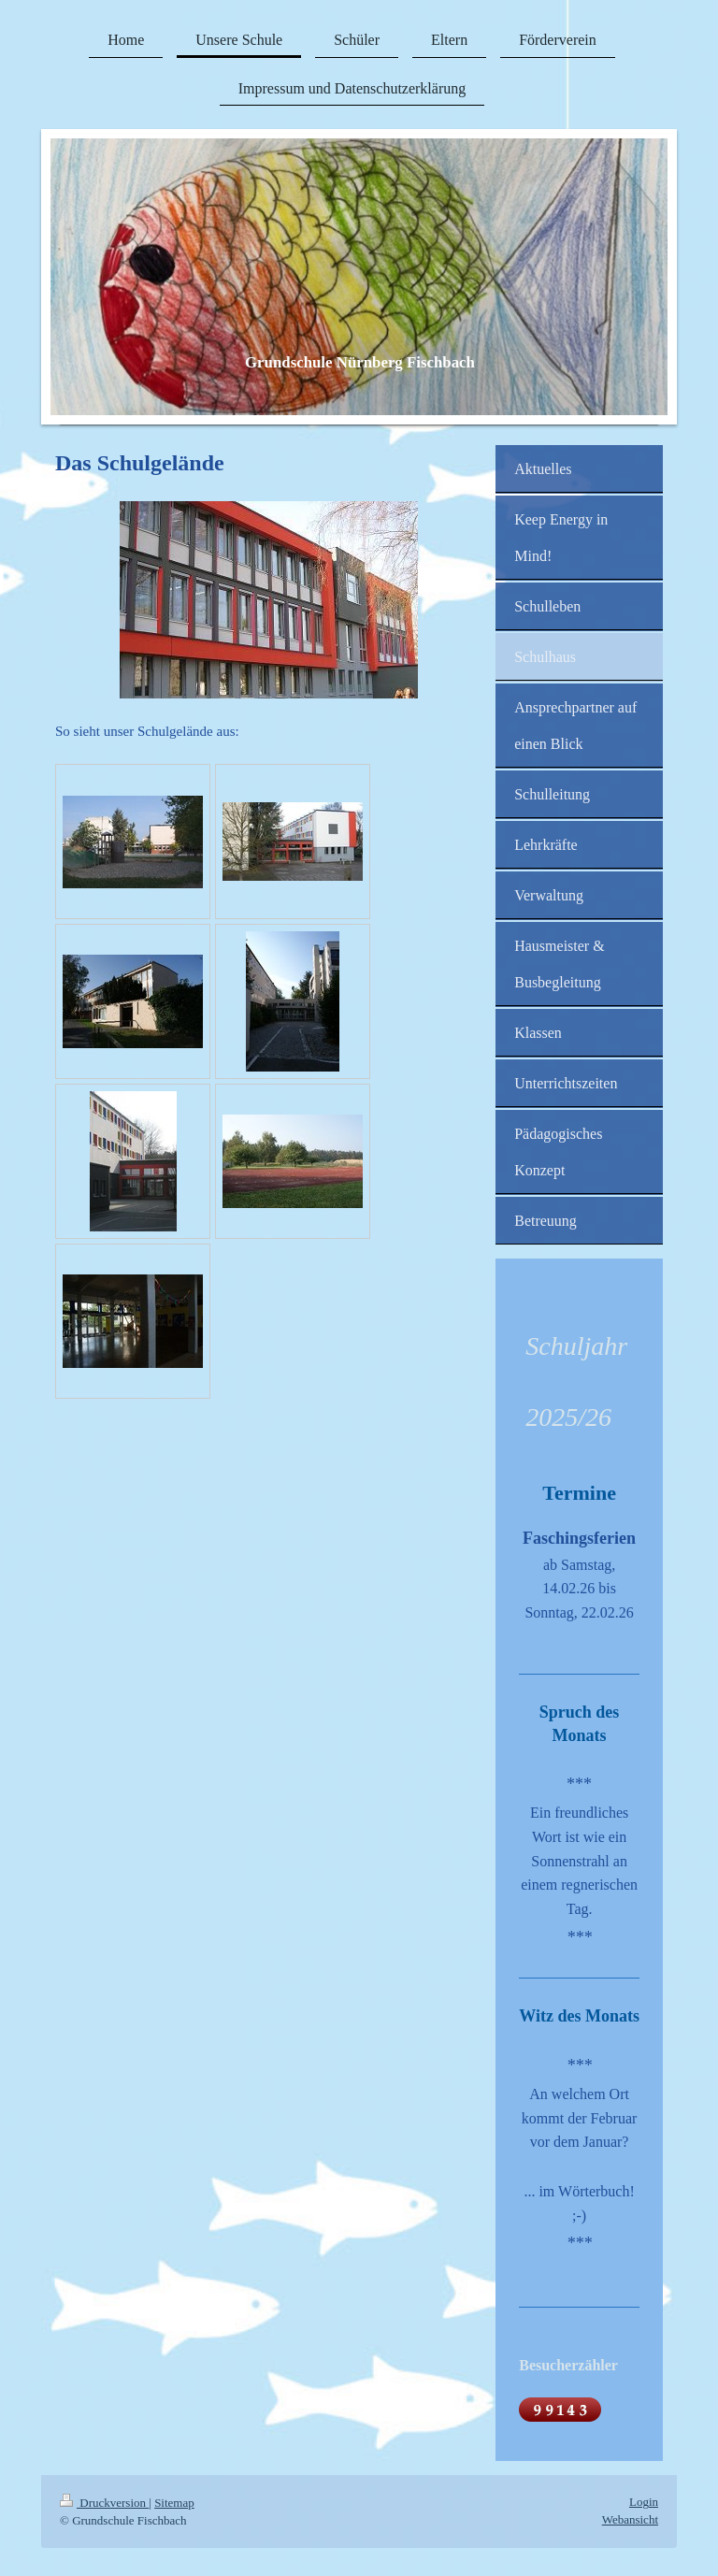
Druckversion (104, 2503)
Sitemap (174, 2503)
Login (643, 2502)
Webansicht (630, 2519)
